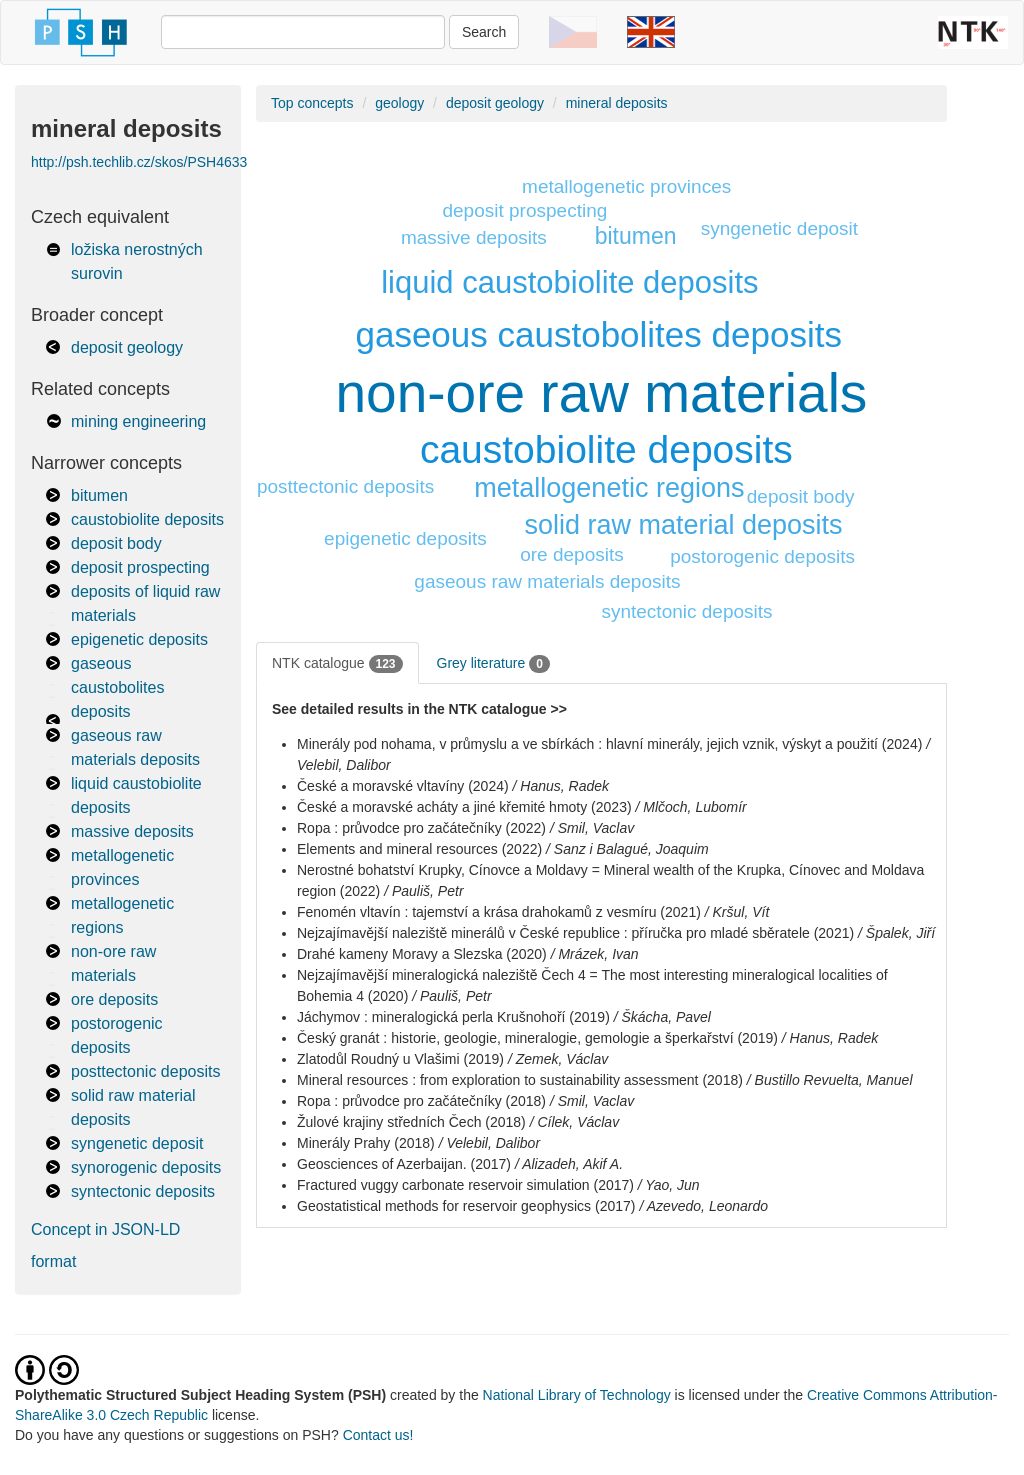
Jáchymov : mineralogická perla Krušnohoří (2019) (453, 1017)
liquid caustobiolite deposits (569, 282)
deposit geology (127, 347)
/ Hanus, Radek (561, 786)
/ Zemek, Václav (558, 1059)
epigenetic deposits (139, 639)
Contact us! (378, 1435)
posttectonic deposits (145, 1071)
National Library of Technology (577, 1395)
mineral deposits (617, 103)
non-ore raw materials (602, 393)
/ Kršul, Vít (737, 912)
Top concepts (312, 103)
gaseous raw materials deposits (547, 581)
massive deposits (132, 831)
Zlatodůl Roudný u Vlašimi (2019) (400, 1059)
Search (484, 32)
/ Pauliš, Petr (423, 891)
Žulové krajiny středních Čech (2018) (411, 1122)
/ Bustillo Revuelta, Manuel (830, 1080)
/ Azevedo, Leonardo (703, 1206)
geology (399, 103)
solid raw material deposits (683, 525)
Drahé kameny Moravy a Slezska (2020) (422, 954)
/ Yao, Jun (669, 1185)
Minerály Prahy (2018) (366, 1143)
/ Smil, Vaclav (592, 828)
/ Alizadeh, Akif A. (569, 1164)
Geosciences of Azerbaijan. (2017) (404, 1164)
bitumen (99, 495)
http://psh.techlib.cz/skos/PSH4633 (139, 162)
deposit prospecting (140, 567)
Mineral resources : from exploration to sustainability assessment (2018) (520, 1080)
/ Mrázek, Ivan (595, 954)
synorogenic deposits (146, 1167)
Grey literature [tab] (493, 664)
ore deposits (114, 999)
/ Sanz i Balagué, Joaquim (627, 849)
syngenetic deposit (137, 1143)
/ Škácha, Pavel (662, 1017)
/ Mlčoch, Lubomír (690, 807)
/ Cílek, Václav (574, 1122)
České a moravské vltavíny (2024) (403, 786)
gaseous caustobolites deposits (117, 687)
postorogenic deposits (762, 556)
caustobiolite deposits (147, 519)
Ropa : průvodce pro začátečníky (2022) (421, 828)
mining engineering (138, 421)
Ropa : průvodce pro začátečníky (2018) (421, 1101)
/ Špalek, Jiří (896, 933)
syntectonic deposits (143, 1191)
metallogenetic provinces (626, 186)
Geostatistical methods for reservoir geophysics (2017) (466, 1206)
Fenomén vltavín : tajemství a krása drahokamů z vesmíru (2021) (499, 912)
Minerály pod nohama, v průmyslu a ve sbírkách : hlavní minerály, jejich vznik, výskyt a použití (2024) (609, 744)
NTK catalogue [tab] (337, 664)
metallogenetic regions (609, 488)
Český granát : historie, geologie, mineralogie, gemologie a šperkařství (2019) (537, 1038)
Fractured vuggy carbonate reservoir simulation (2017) (465, 1185)
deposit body (116, 543)
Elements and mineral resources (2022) (419, 849)
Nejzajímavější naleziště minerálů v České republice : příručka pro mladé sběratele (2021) (575, 933)
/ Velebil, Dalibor (489, 1143)
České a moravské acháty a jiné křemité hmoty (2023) (464, 807)
